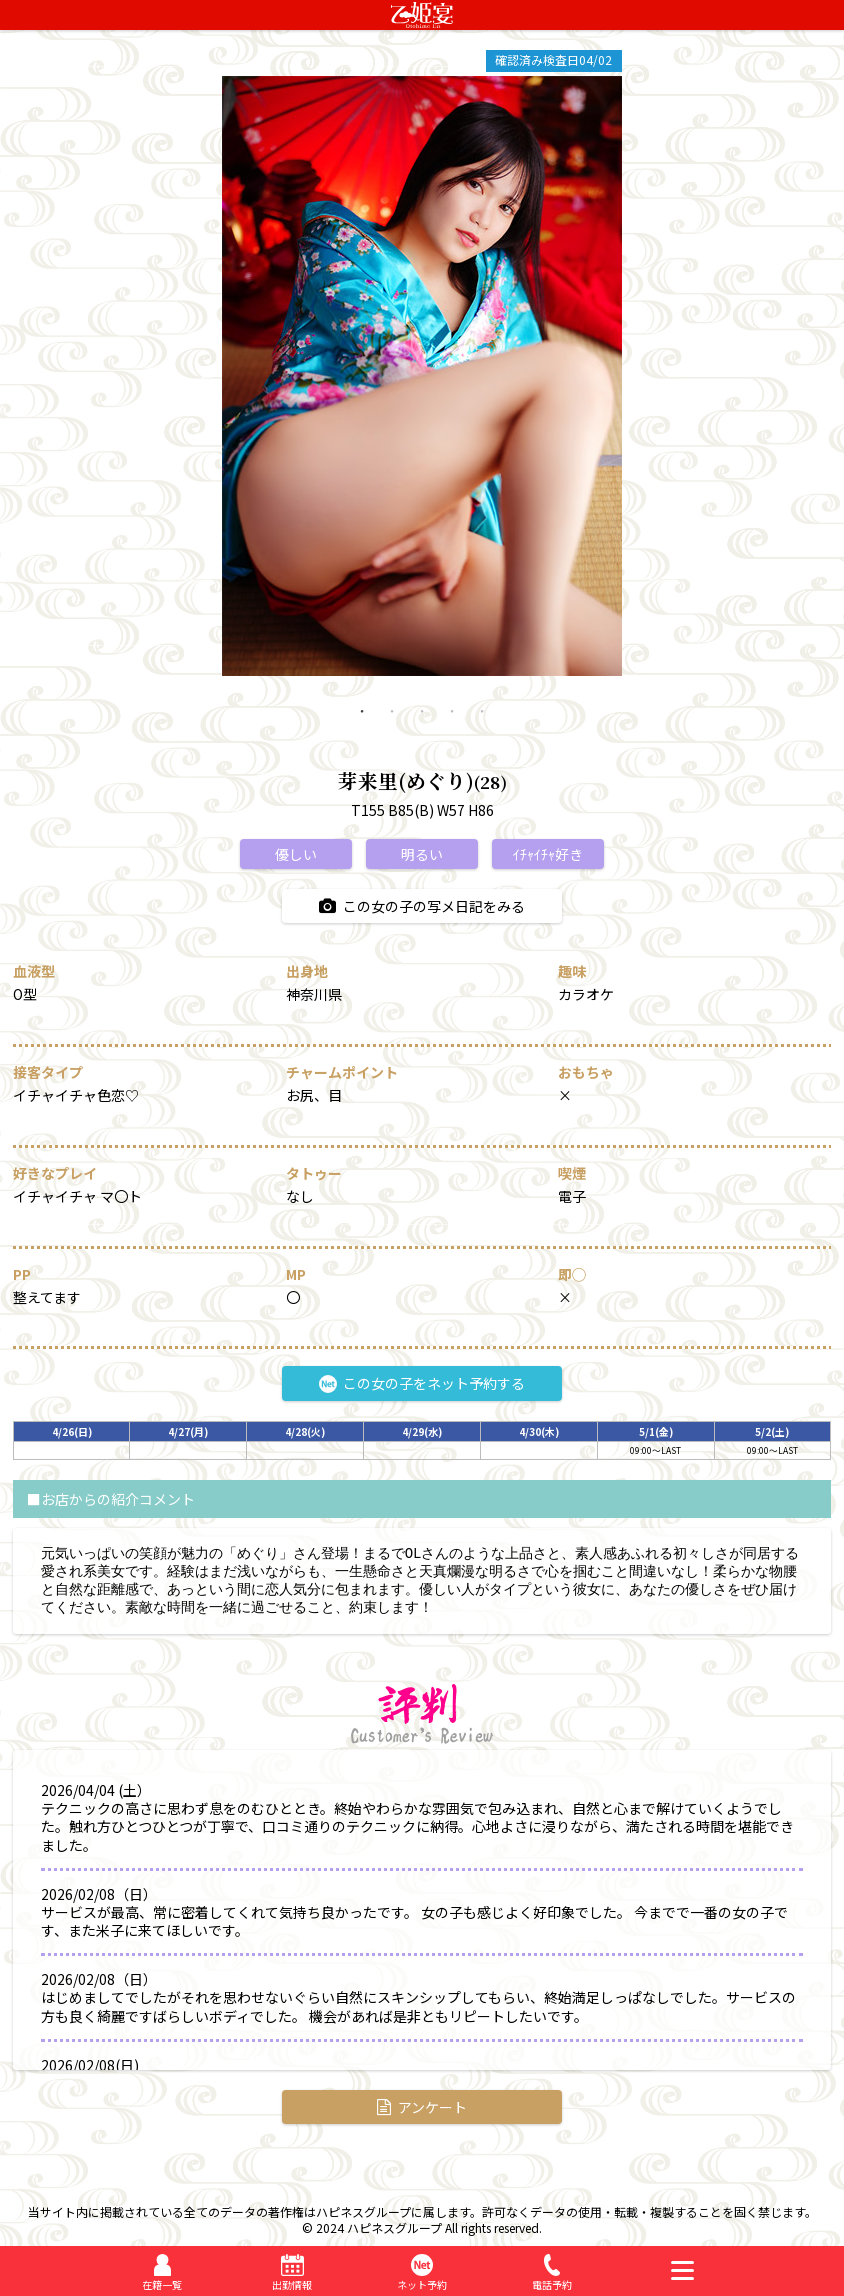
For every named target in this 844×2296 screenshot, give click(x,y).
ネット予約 (422, 2284)
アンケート (421, 2107)
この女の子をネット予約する (422, 1383)
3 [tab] (422, 726)
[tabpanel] (422, 376)
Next (637, 376)
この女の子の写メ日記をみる (421, 906)
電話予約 (552, 2284)
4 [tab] (452, 726)
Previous (207, 376)
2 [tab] (392, 726)
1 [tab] (362, 726)
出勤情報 (292, 2284)
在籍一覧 (162, 2284)
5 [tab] (482, 726)
